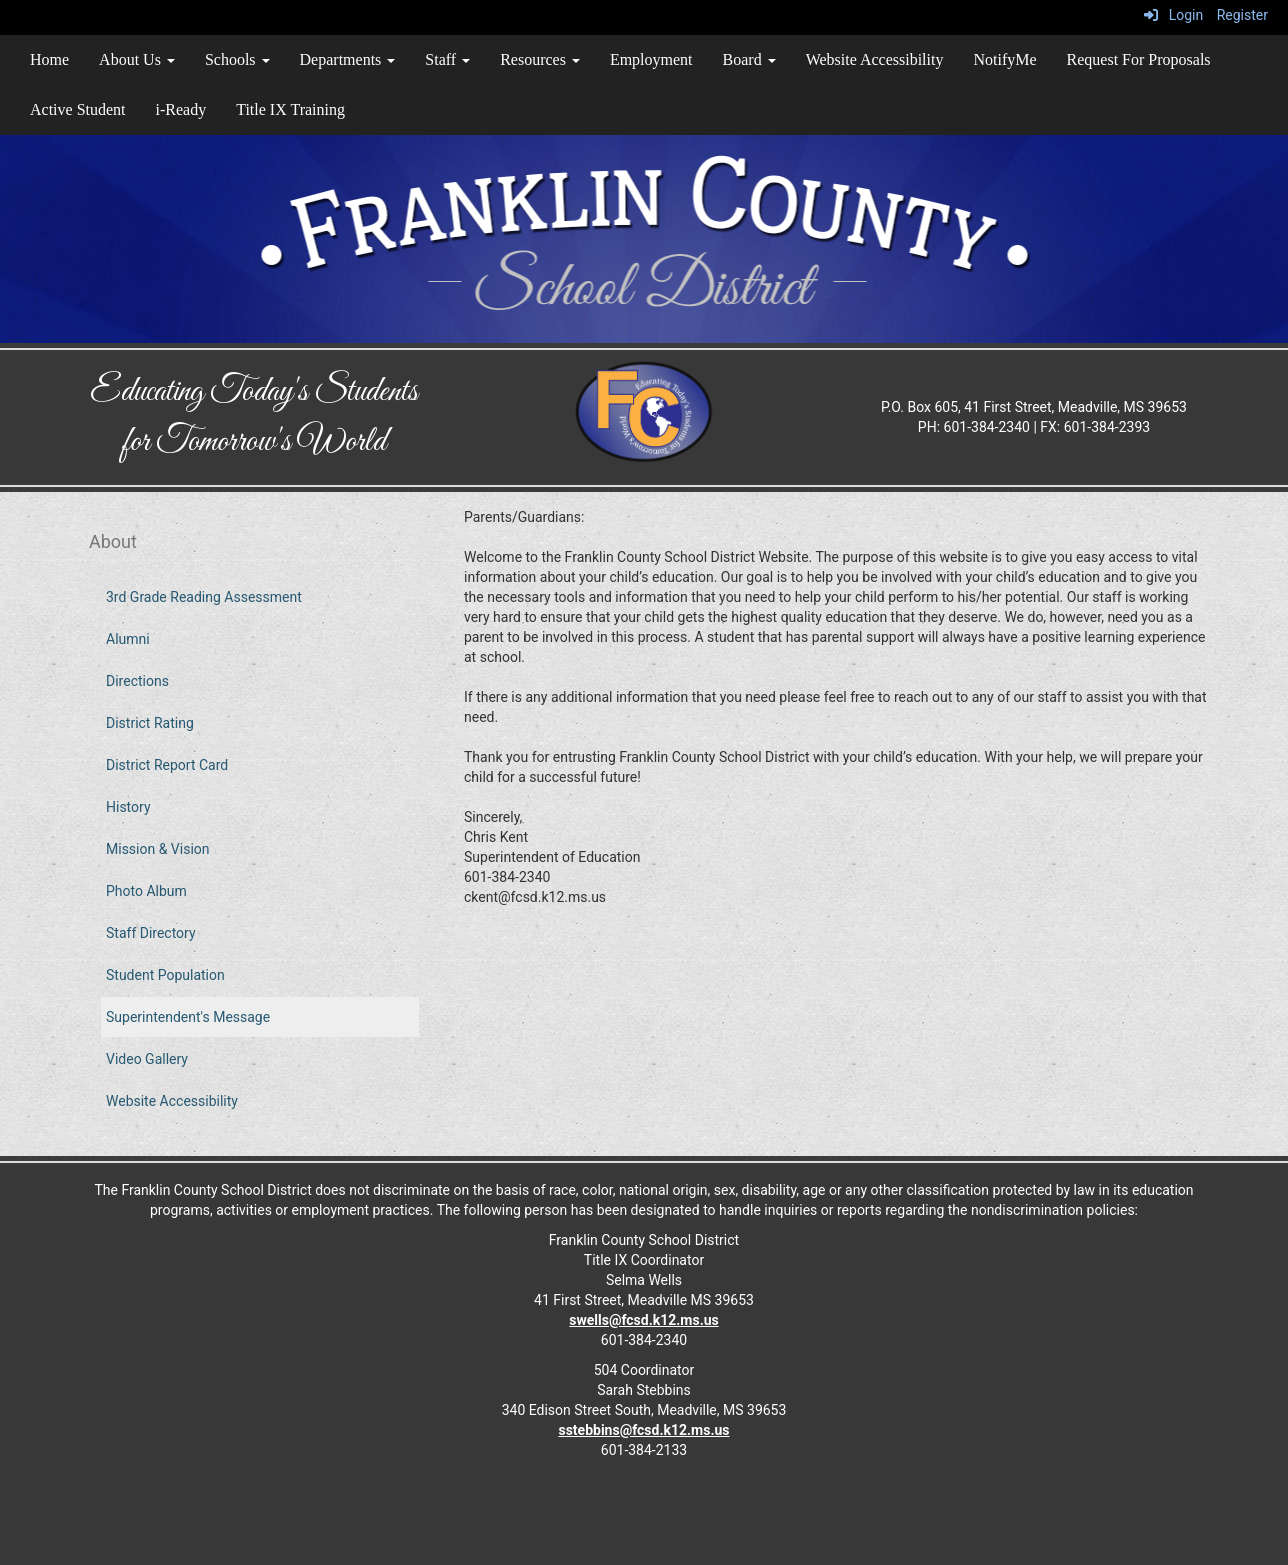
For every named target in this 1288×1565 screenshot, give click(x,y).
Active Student (78, 109)
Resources (540, 59)
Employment (651, 59)
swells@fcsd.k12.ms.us (643, 1320)
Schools (237, 59)
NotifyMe (1004, 59)
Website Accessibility (875, 59)
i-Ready (181, 109)
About (113, 541)
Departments (348, 59)
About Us (137, 59)
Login (1173, 15)
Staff (447, 59)
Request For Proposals (1139, 59)
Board (749, 59)
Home (49, 59)
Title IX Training (290, 109)
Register (1242, 15)
